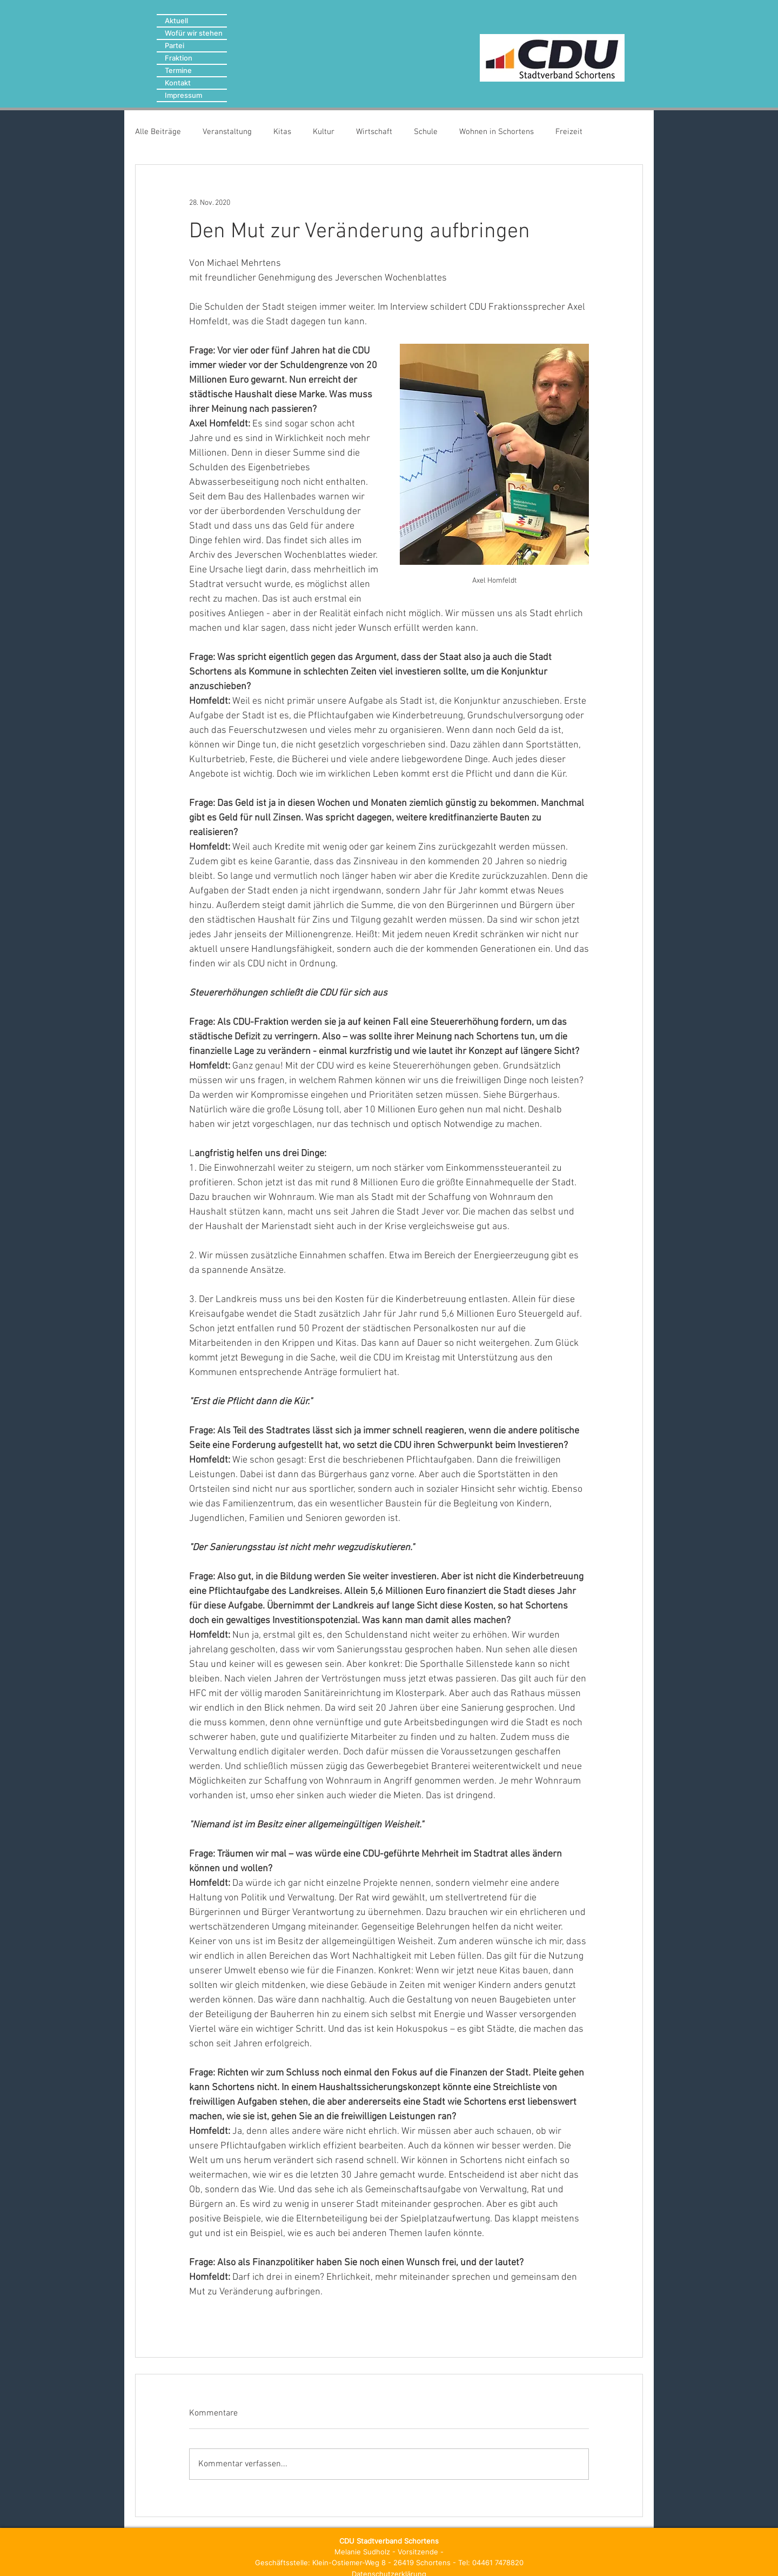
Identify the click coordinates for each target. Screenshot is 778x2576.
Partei (174, 45)
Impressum (183, 95)
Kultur (323, 132)
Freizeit (568, 132)
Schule (426, 132)
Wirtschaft (374, 132)
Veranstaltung (227, 132)
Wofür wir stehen (194, 33)
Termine (178, 70)
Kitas (282, 132)
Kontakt (178, 82)
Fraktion (178, 58)
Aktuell (176, 20)
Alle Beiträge (158, 132)
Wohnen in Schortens (496, 132)
